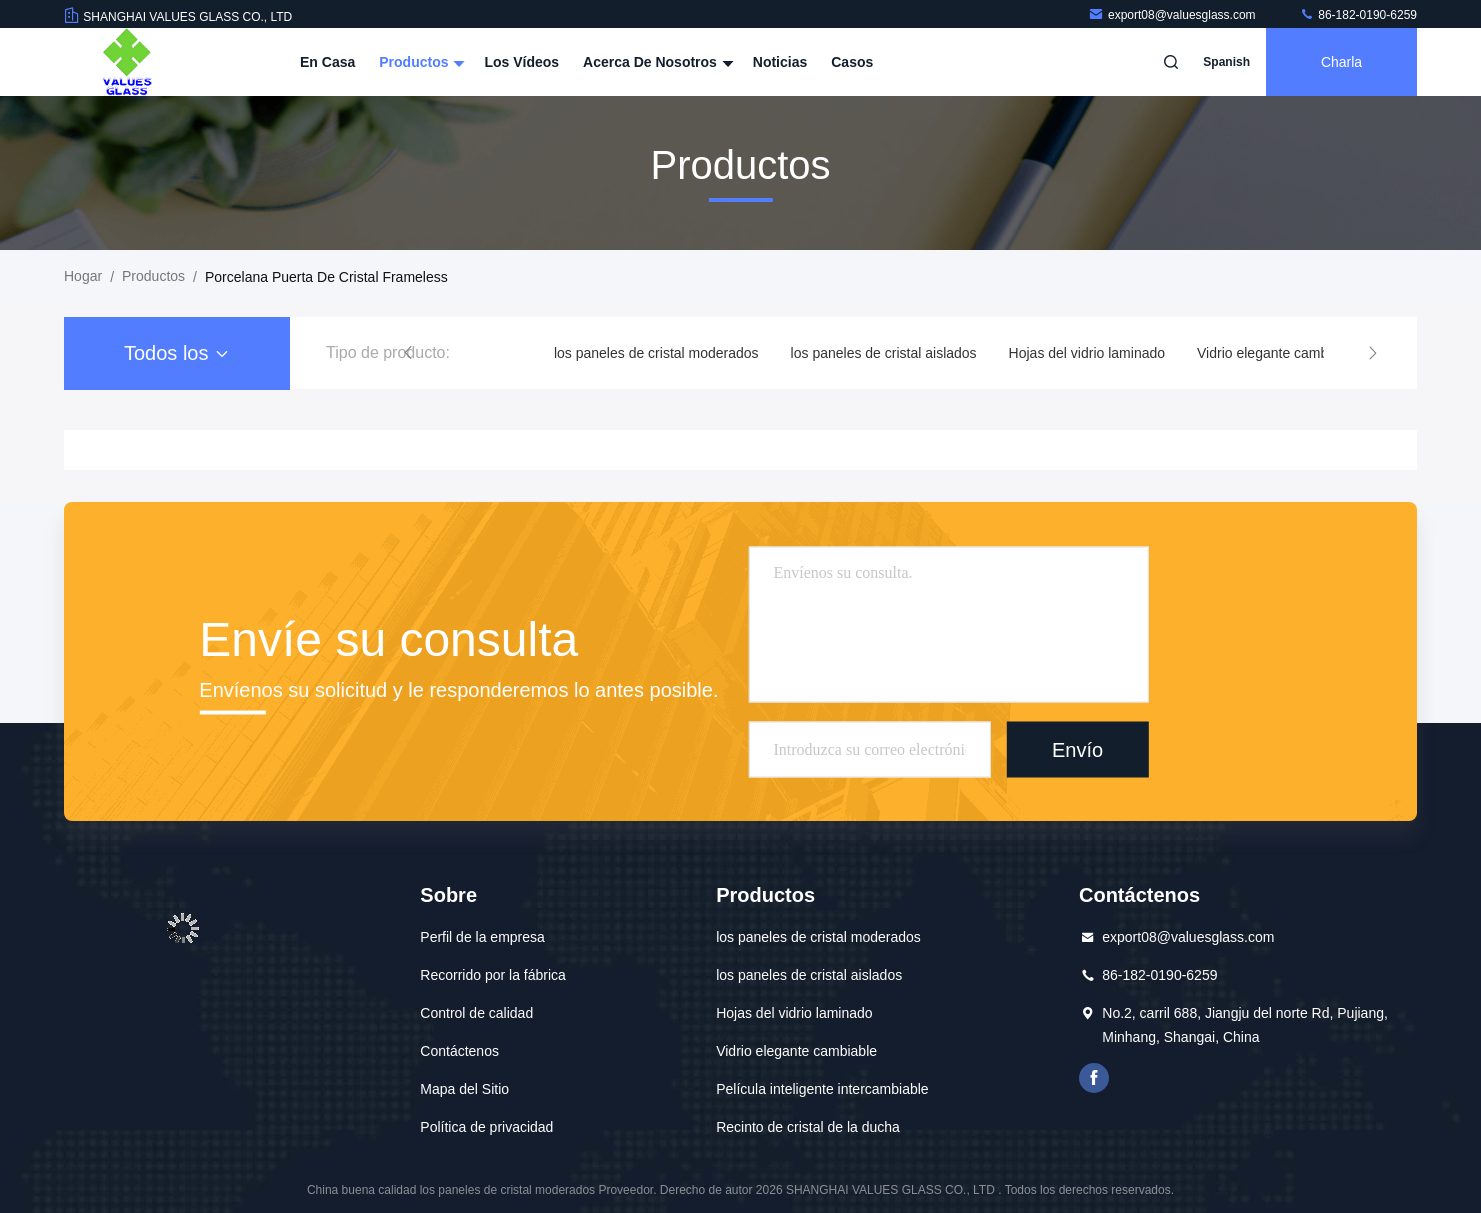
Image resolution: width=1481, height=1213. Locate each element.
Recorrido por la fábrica (493, 975)
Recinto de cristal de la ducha (808, 1127)
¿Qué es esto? (1094, 1078)
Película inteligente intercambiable (822, 1089)
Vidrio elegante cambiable (1277, 353)
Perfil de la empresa (482, 937)
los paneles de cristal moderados (656, 353)
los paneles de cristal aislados (884, 353)
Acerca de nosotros (656, 62)
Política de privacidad (486, 1127)
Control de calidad (476, 1013)
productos (153, 276)
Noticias (780, 62)
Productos (419, 62)
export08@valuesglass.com (1173, 15)
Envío (1077, 749)
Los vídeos (521, 62)
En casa (327, 62)
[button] (408, 353)
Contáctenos (459, 1051)
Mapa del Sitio (464, 1089)
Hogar (83, 276)
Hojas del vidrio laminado (1087, 353)
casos (852, 62)
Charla (1341, 62)
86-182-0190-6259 (1358, 15)
